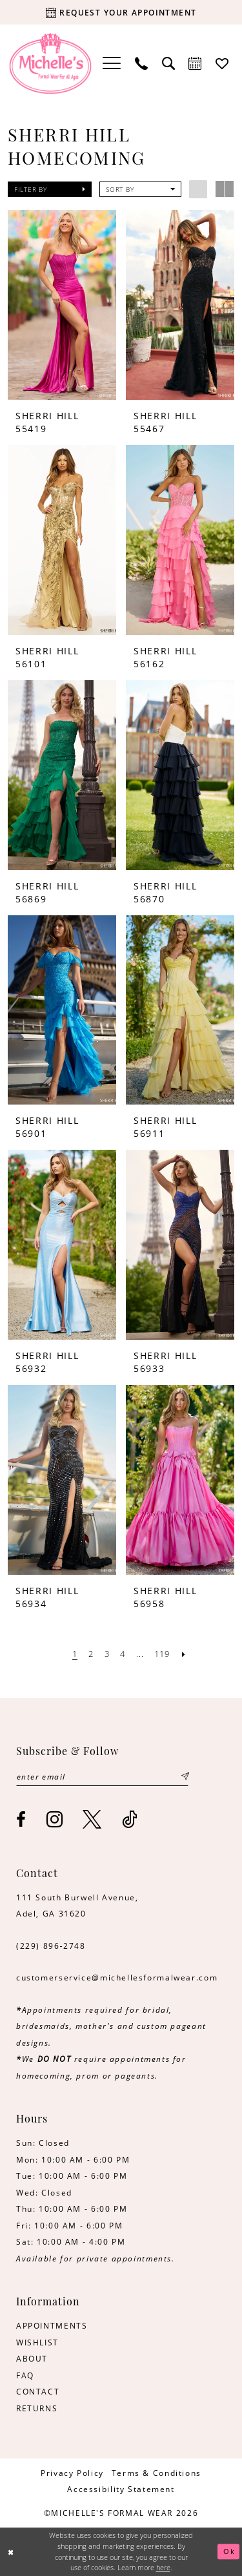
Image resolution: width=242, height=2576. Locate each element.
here (163, 2567)
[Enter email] (103, 1776)
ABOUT (32, 2358)
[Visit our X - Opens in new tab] (93, 1819)
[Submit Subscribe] (185, 1776)
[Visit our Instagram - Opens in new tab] (55, 1819)
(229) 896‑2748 (51, 1945)
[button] (112, 63)
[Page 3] (107, 1654)
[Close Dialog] (11, 2552)
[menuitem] (112, 63)
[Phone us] (141, 63)
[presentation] (62, 305)
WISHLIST (37, 2342)
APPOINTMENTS (51, 2325)
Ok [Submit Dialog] (229, 2551)
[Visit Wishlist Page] (222, 63)
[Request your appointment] (121, 12)
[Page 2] (91, 1654)
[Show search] (168, 63)
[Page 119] (162, 1654)
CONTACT (37, 2391)
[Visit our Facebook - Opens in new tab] (21, 1819)
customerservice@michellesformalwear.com (116, 1977)
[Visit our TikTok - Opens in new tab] (130, 1819)
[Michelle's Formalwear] (51, 63)
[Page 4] (122, 1654)
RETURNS (36, 2408)
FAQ (25, 2375)
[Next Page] (184, 1654)
